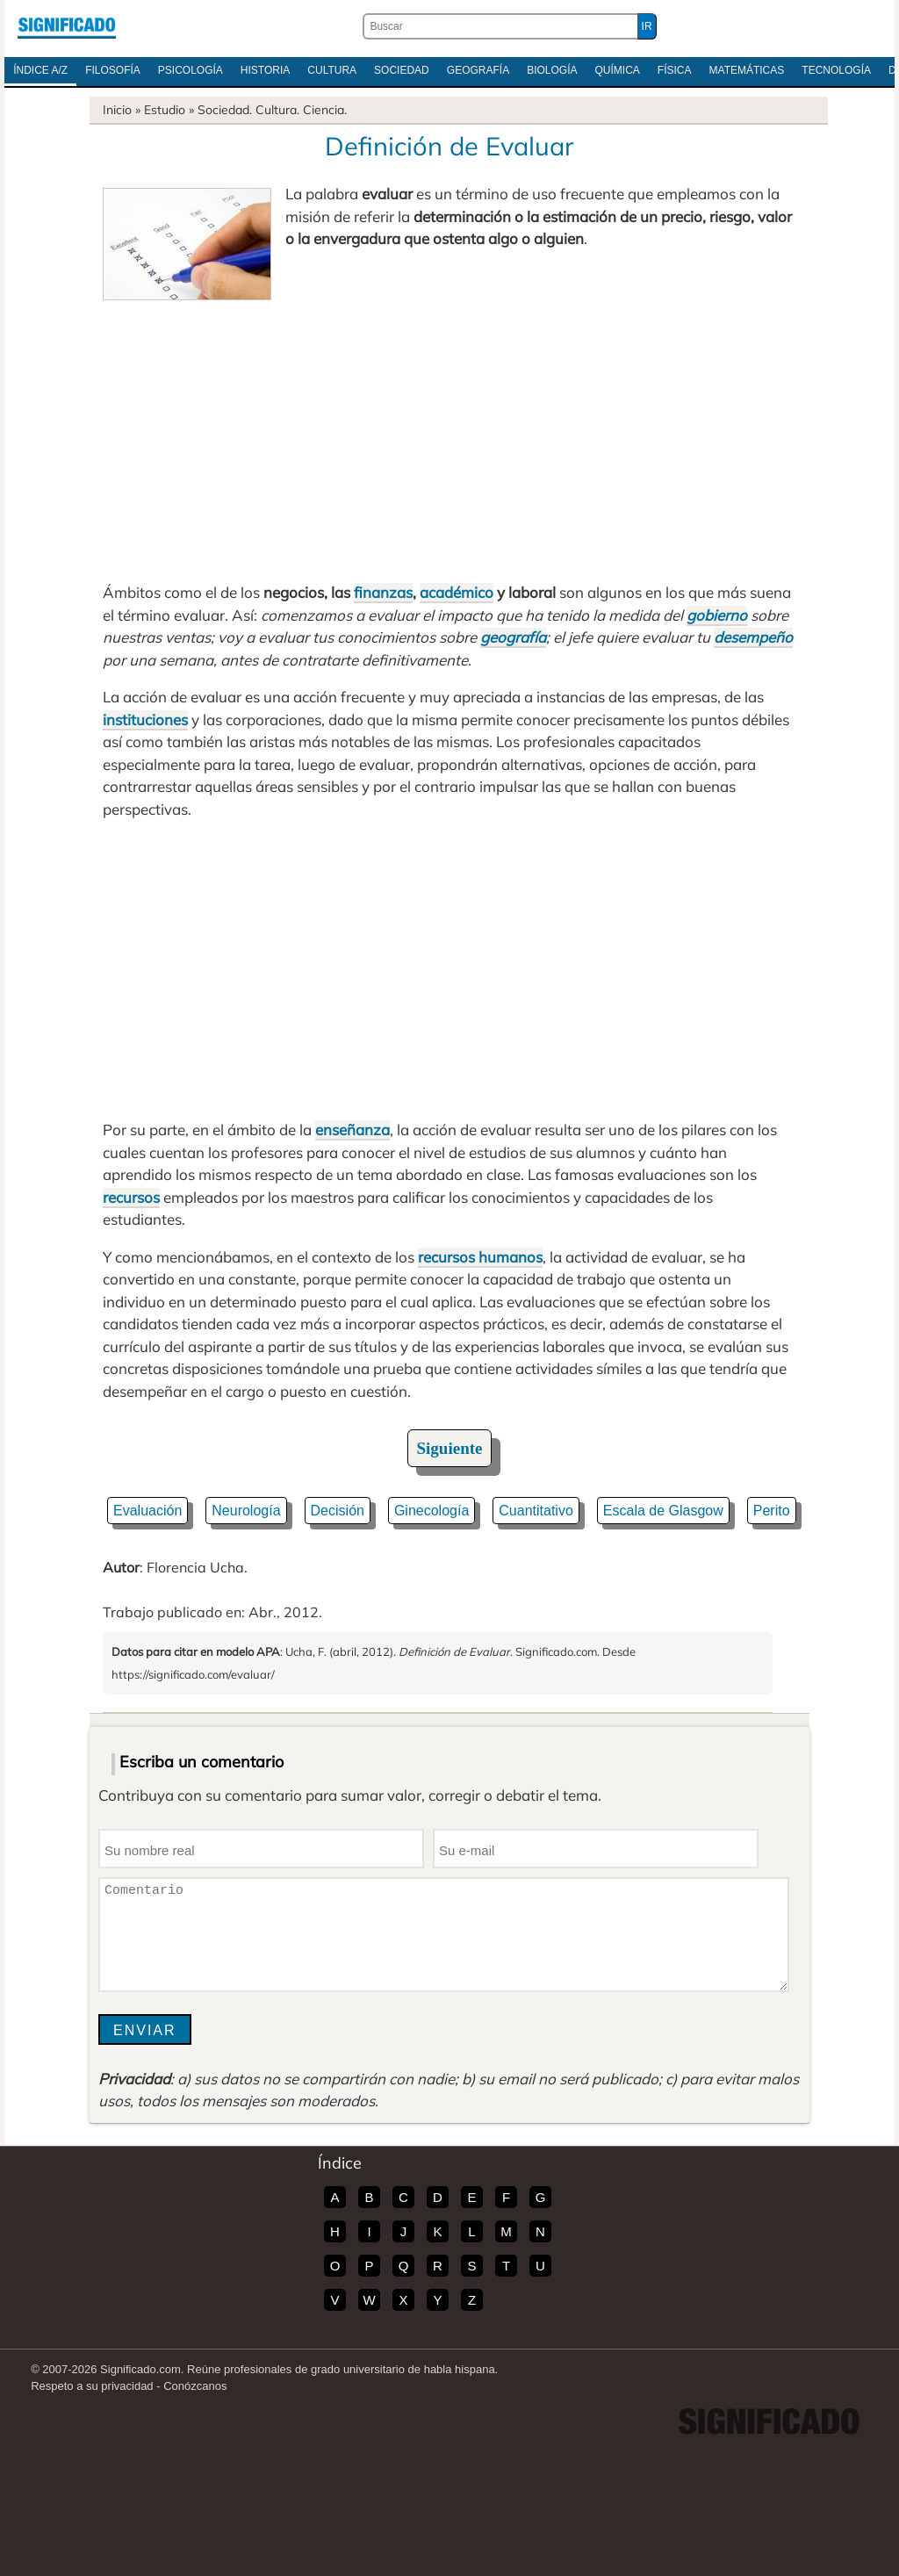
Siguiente (450, 1448)
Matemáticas (747, 70)
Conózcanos (195, 2386)
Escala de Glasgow (663, 1510)
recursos (131, 1197)
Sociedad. (225, 110)
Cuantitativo (536, 1510)
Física (675, 70)
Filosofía (112, 70)
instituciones (145, 719)
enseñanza (352, 1129)
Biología (552, 70)
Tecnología (836, 70)
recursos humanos (480, 1257)
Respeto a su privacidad (92, 2386)
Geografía (478, 70)
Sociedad (401, 70)
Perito (771, 1510)
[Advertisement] (449, 432)
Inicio (117, 110)
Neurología (246, 1510)
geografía (513, 637)
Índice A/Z (40, 70)
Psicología (190, 70)
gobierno (717, 615)
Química (617, 70)
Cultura (331, 70)
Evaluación (147, 1510)
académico (456, 592)
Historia (265, 70)
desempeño (753, 637)
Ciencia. (325, 110)
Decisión (337, 1510)
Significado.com (67, 26)
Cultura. (277, 110)
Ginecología (431, 1510)
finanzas (383, 592)
